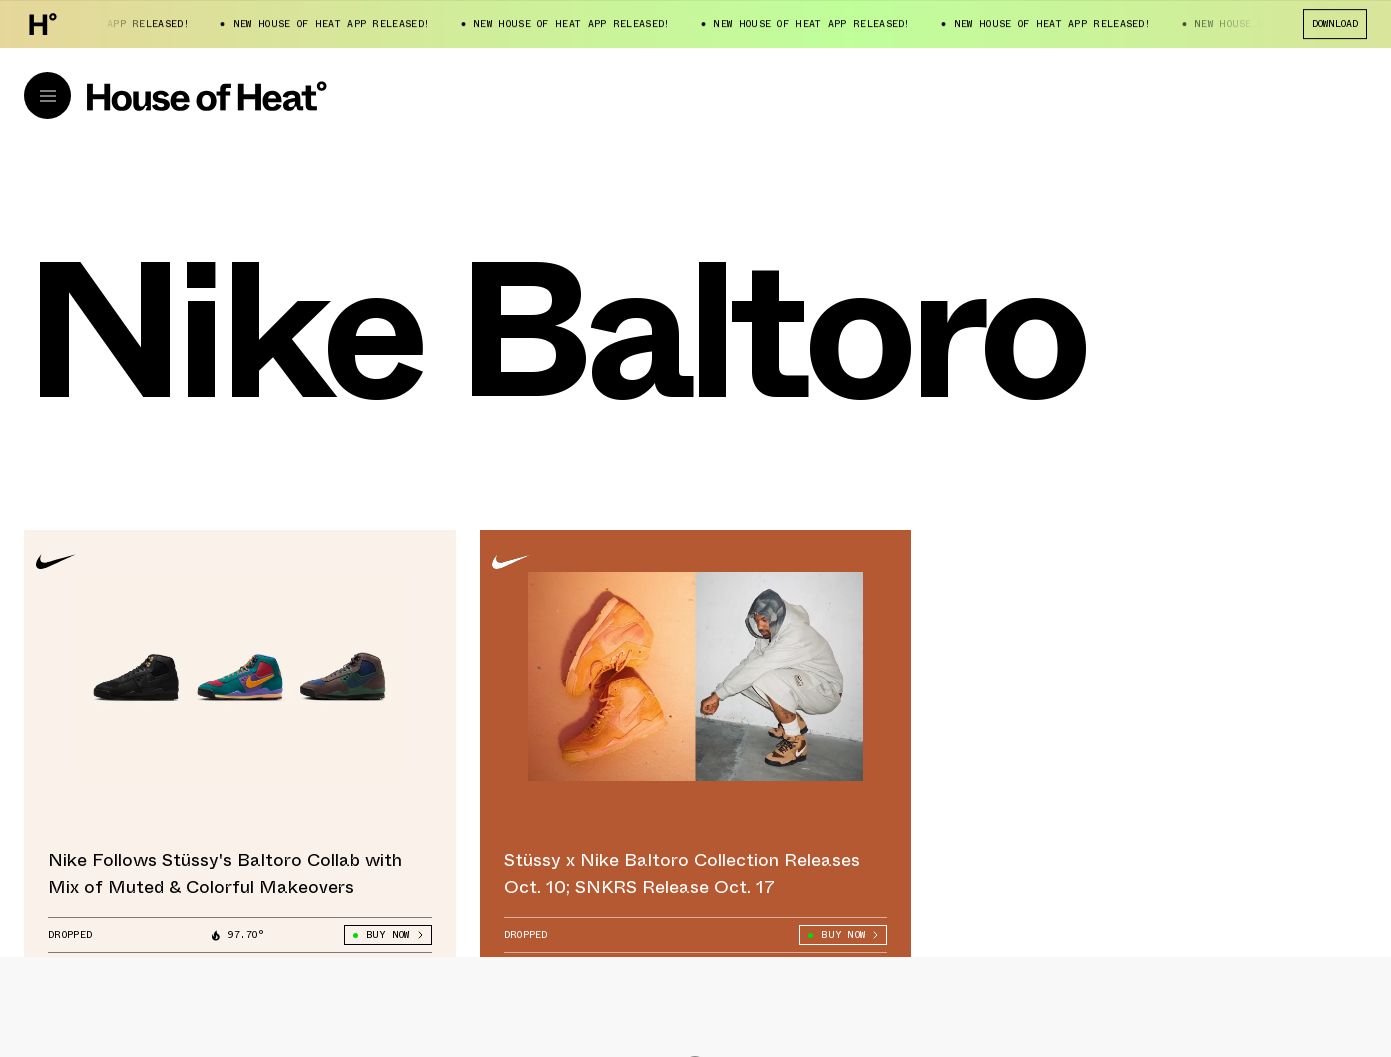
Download (1335, 23)
